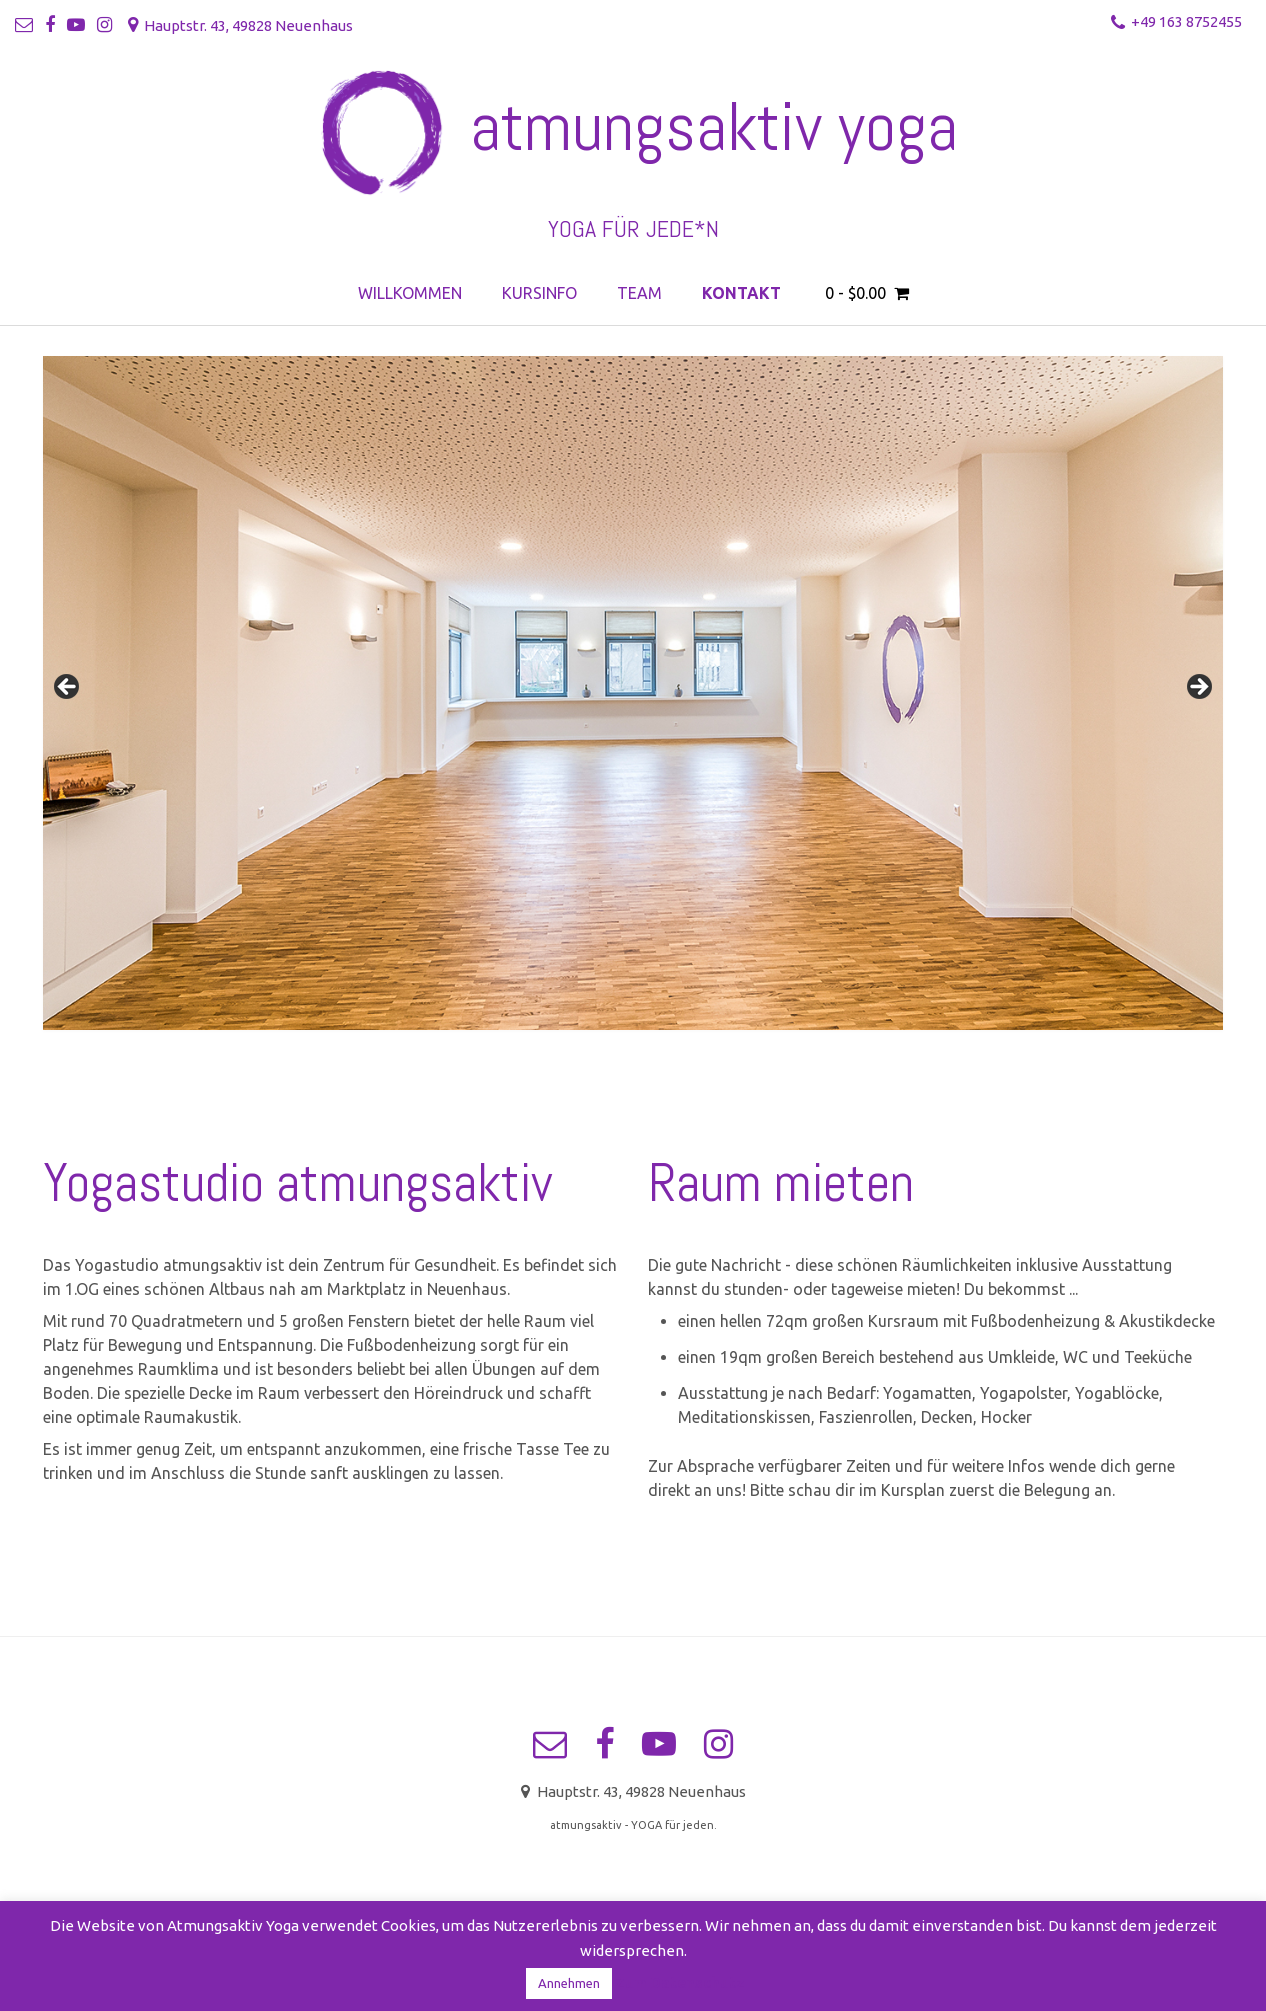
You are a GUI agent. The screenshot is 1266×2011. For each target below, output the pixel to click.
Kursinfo (539, 293)
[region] (633, 693)
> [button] (1198, 688)
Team (639, 293)
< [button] (68, 688)
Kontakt (741, 293)
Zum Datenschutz (680, 1982)
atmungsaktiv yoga (714, 127)
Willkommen (410, 293)
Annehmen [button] (569, 1983)
